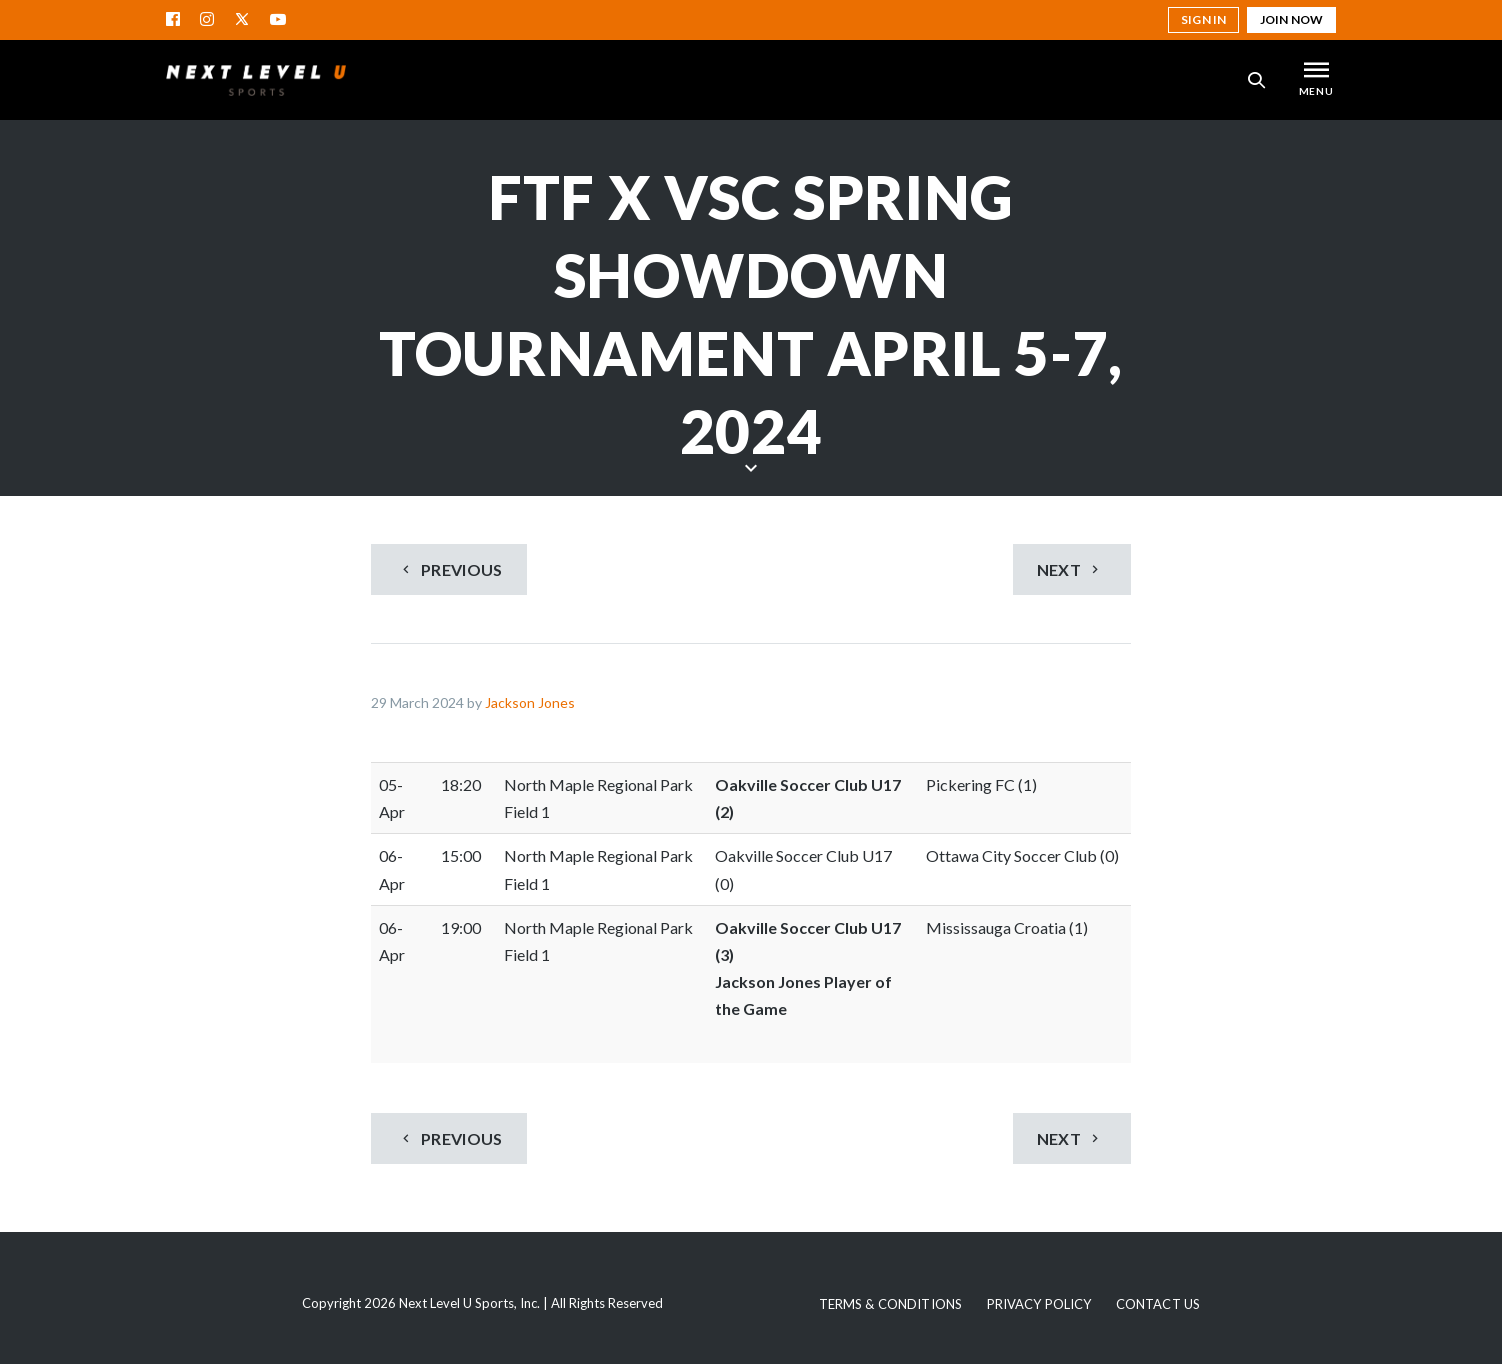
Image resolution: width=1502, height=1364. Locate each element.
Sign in (1203, 19)
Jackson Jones (530, 702)
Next (1070, 569)
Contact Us (1158, 1304)
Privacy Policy (1039, 1304)
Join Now (1291, 19)
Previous (450, 569)
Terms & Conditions (890, 1304)
